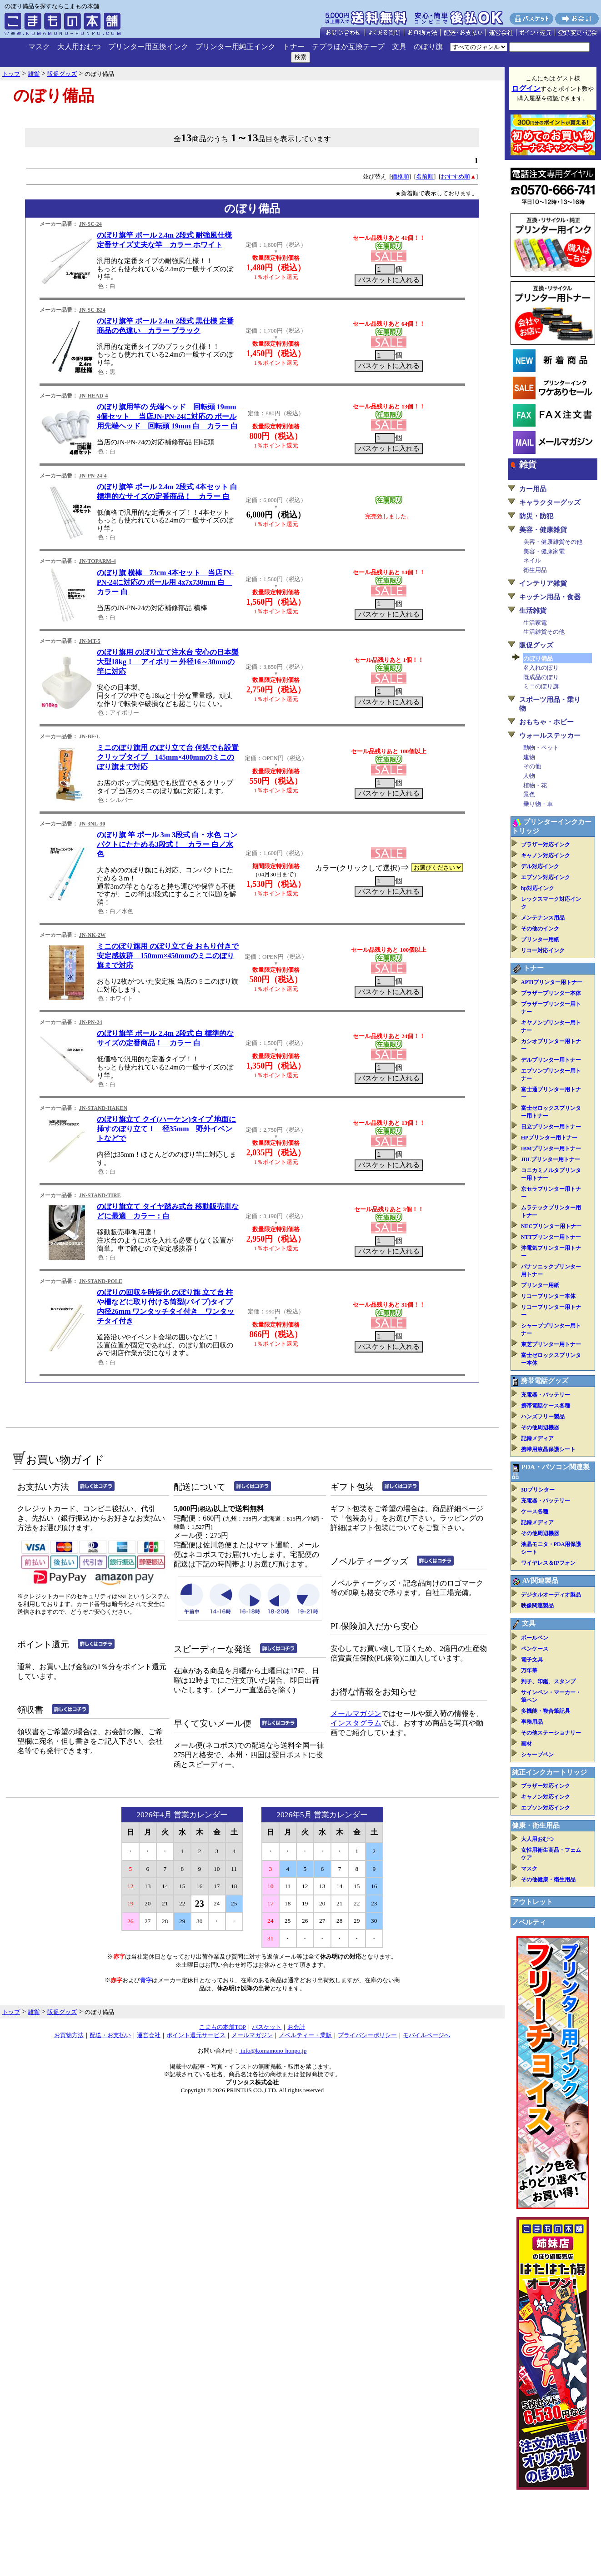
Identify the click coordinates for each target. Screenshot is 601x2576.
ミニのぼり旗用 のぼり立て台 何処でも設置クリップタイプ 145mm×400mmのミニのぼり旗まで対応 (168, 757)
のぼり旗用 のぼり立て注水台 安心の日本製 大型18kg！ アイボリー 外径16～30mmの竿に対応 (168, 661)
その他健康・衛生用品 (548, 1879)
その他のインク (540, 928)
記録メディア (537, 1438)
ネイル (532, 560)
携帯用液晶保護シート (548, 1449)
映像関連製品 (537, 1605)
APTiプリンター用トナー (551, 982)
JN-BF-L (89, 736)
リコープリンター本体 (548, 1296)
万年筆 (529, 1670)
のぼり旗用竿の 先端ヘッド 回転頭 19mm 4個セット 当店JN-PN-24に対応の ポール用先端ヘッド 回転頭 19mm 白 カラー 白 (170, 416)
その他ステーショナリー (551, 1733)
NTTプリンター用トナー (551, 1237)
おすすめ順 (455, 176)
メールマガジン (356, 1713)
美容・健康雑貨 (543, 529)
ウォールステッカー (550, 735)
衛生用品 (535, 570)
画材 (526, 1744)
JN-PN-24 (90, 1022)
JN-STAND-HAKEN (103, 1108)
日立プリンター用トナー (551, 1127)
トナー (294, 46)
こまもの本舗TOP (222, 2027)
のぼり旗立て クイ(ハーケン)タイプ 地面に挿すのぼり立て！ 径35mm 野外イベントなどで (166, 1128)
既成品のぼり (541, 677)
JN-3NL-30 (92, 824)
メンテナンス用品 (543, 918)
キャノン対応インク (545, 855)
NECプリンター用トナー (551, 1226)
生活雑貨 (532, 610)
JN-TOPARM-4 (97, 561)
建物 (529, 757)
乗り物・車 (538, 804)
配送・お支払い (110, 2035)
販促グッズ (536, 645)
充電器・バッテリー (545, 1395)
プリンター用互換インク (148, 46)
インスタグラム (356, 1723)
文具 (399, 46)
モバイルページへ (426, 2035)
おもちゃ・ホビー (546, 722)
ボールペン (534, 1638)
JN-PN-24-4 (93, 475)
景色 (529, 794)
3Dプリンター (538, 1490)
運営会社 (148, 2035)
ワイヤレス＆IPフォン (548, 1563)
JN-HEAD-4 (93, 396)
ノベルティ (529, 1922)
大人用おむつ (79, 46)
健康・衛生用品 (536, 1825)
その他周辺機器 (540, 1427)
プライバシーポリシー (367, 2035)
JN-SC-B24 (92, 310)
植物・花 (535, 785)
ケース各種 (534, 1511)
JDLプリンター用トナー (551, 1159)
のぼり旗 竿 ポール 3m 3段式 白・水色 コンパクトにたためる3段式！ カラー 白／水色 (167, 844)
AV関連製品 (540, 1580)
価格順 (400, 176)
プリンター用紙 (540, 939)
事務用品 (532, 1722)
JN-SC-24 (90, 224)
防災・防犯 (536, 516)
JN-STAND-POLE (100, 1281)
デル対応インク (540, 866)
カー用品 (532, 488)
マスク (39, 46)
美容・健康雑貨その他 (552, 541)
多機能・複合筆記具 (545, 1711)
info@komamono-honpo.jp (273, 2050)
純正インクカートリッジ (549, 1772)
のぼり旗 (428, 46)
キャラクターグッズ (550, 502)
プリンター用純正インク (235, 46)
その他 (532, 766)
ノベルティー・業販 (305, 2035)
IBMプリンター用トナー (551, 1148)
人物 (529, 775)
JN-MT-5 (89, 641)
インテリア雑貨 (543, 583)
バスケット (266, 2027)
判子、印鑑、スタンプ (548, 1681)
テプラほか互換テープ (348, 46)
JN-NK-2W (92, 935)
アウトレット (532, 1901)
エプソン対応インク (545, 877)
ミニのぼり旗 (541, 686)
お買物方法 (69, 2035)
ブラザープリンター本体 (551, 993)
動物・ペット (541, 747)
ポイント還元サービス (195, 2035)
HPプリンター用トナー (549, 1137)
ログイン (526, 88)
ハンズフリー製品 (543, 1416)
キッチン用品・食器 (550, 597)
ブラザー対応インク (545, 844)
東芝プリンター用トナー (551, 1344)
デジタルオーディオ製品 (551, 1594)
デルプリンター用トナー (551, 1060)
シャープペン (537, 1754)
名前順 (425, 176)
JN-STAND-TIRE (100, 1195)
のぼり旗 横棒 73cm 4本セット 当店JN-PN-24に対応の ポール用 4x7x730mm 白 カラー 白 (165, 582)
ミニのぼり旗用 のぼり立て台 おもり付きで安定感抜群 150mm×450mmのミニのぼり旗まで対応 (168, 955)
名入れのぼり (541, 667)
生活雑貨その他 (544, 631)
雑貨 (527, 464)
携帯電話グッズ (544, 1380)
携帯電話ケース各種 (545, 1405)
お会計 (296, 2027)
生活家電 (535, 622)
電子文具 (532, 1659)
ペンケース (534, 1649)
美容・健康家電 (544, 551)
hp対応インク (537, 888)
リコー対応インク (543, 950)
